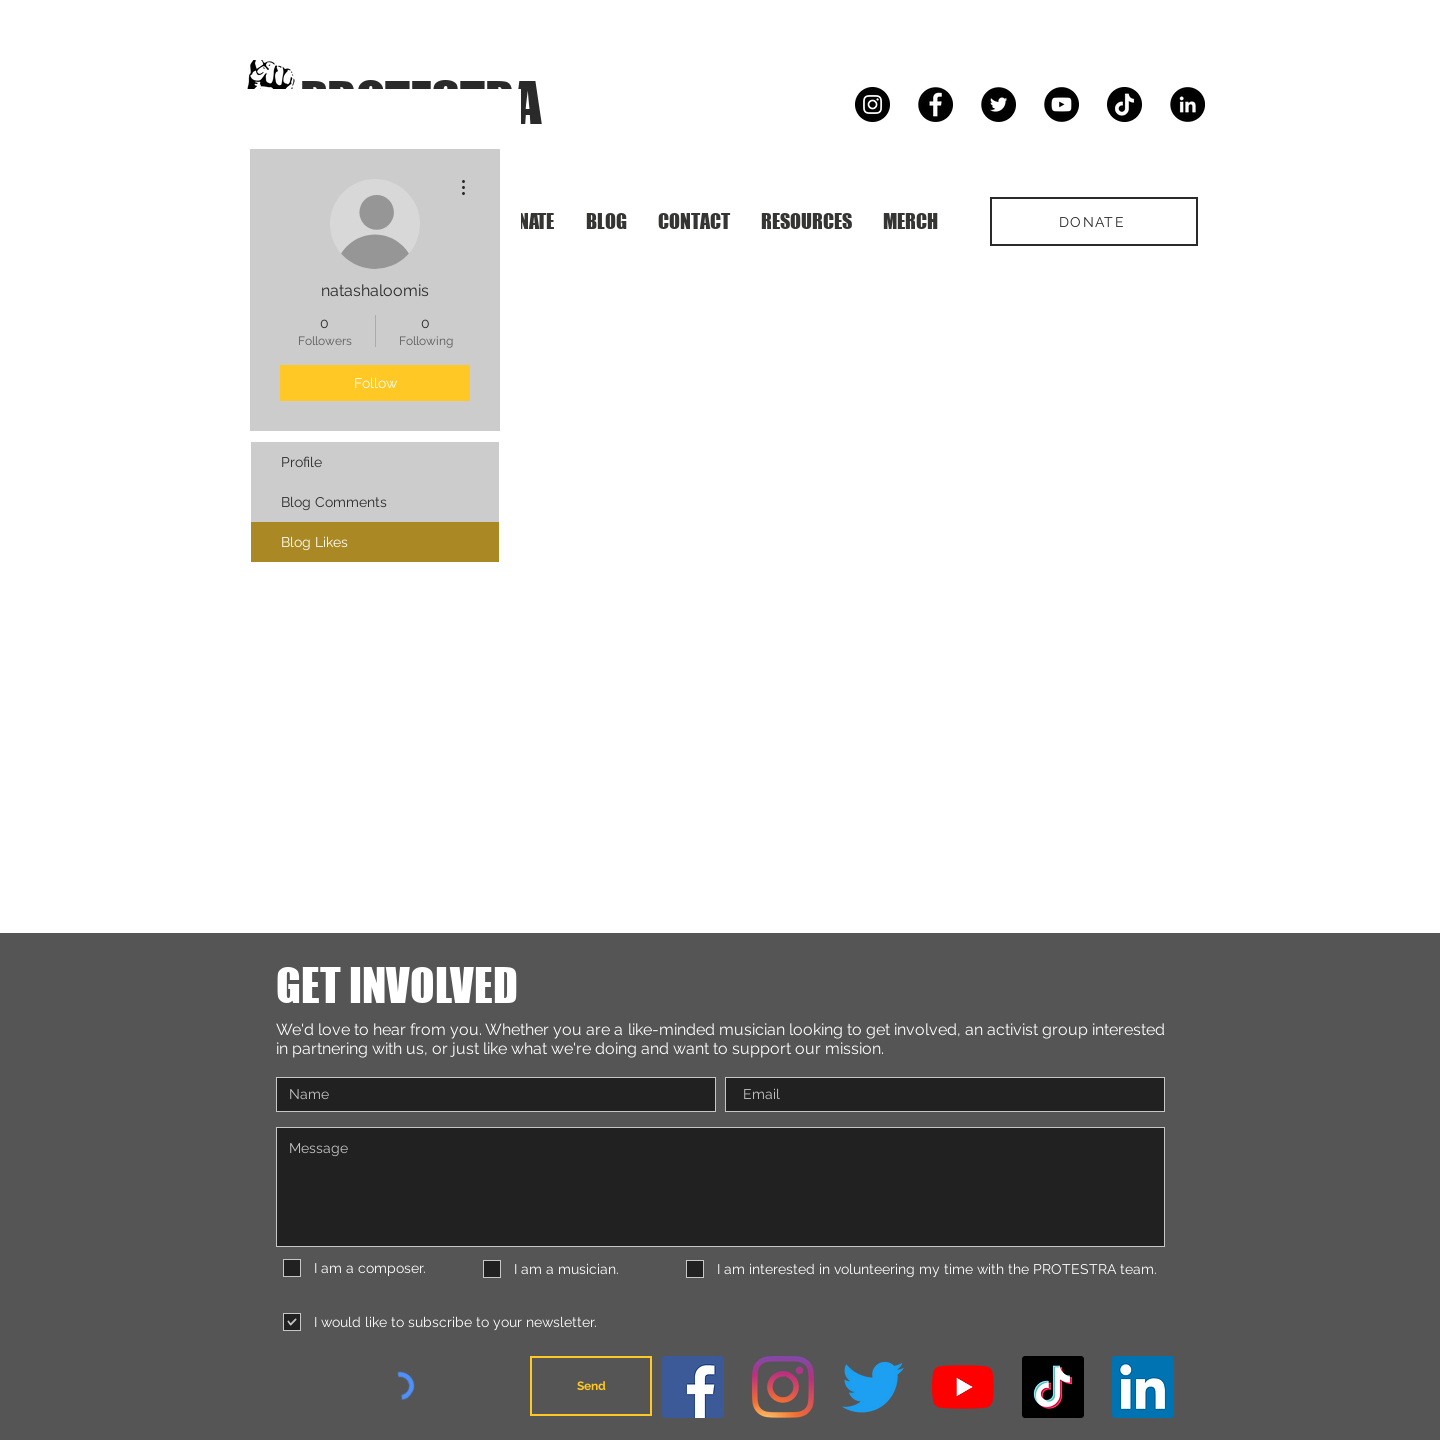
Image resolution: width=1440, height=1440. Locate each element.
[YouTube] (1061, 104)
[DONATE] (1094, 221)
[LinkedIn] (1187, 104)
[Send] (591, 1386)
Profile (301, 462)
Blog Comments (334, 502)
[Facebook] (935, 104)
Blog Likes (314, 542)
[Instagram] (872, 104)
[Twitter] (998, 104)
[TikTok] (1124, 104)
